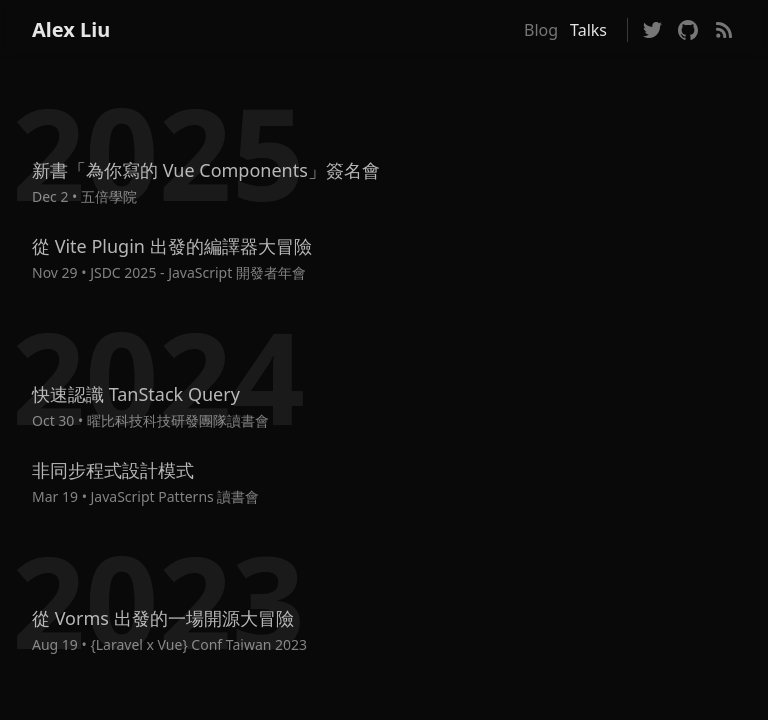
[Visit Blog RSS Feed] (724, 30)
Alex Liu (71, 29)
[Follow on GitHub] (688, 30)
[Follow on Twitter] (652, 30)
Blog (541, 30)
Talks (588, 30)
